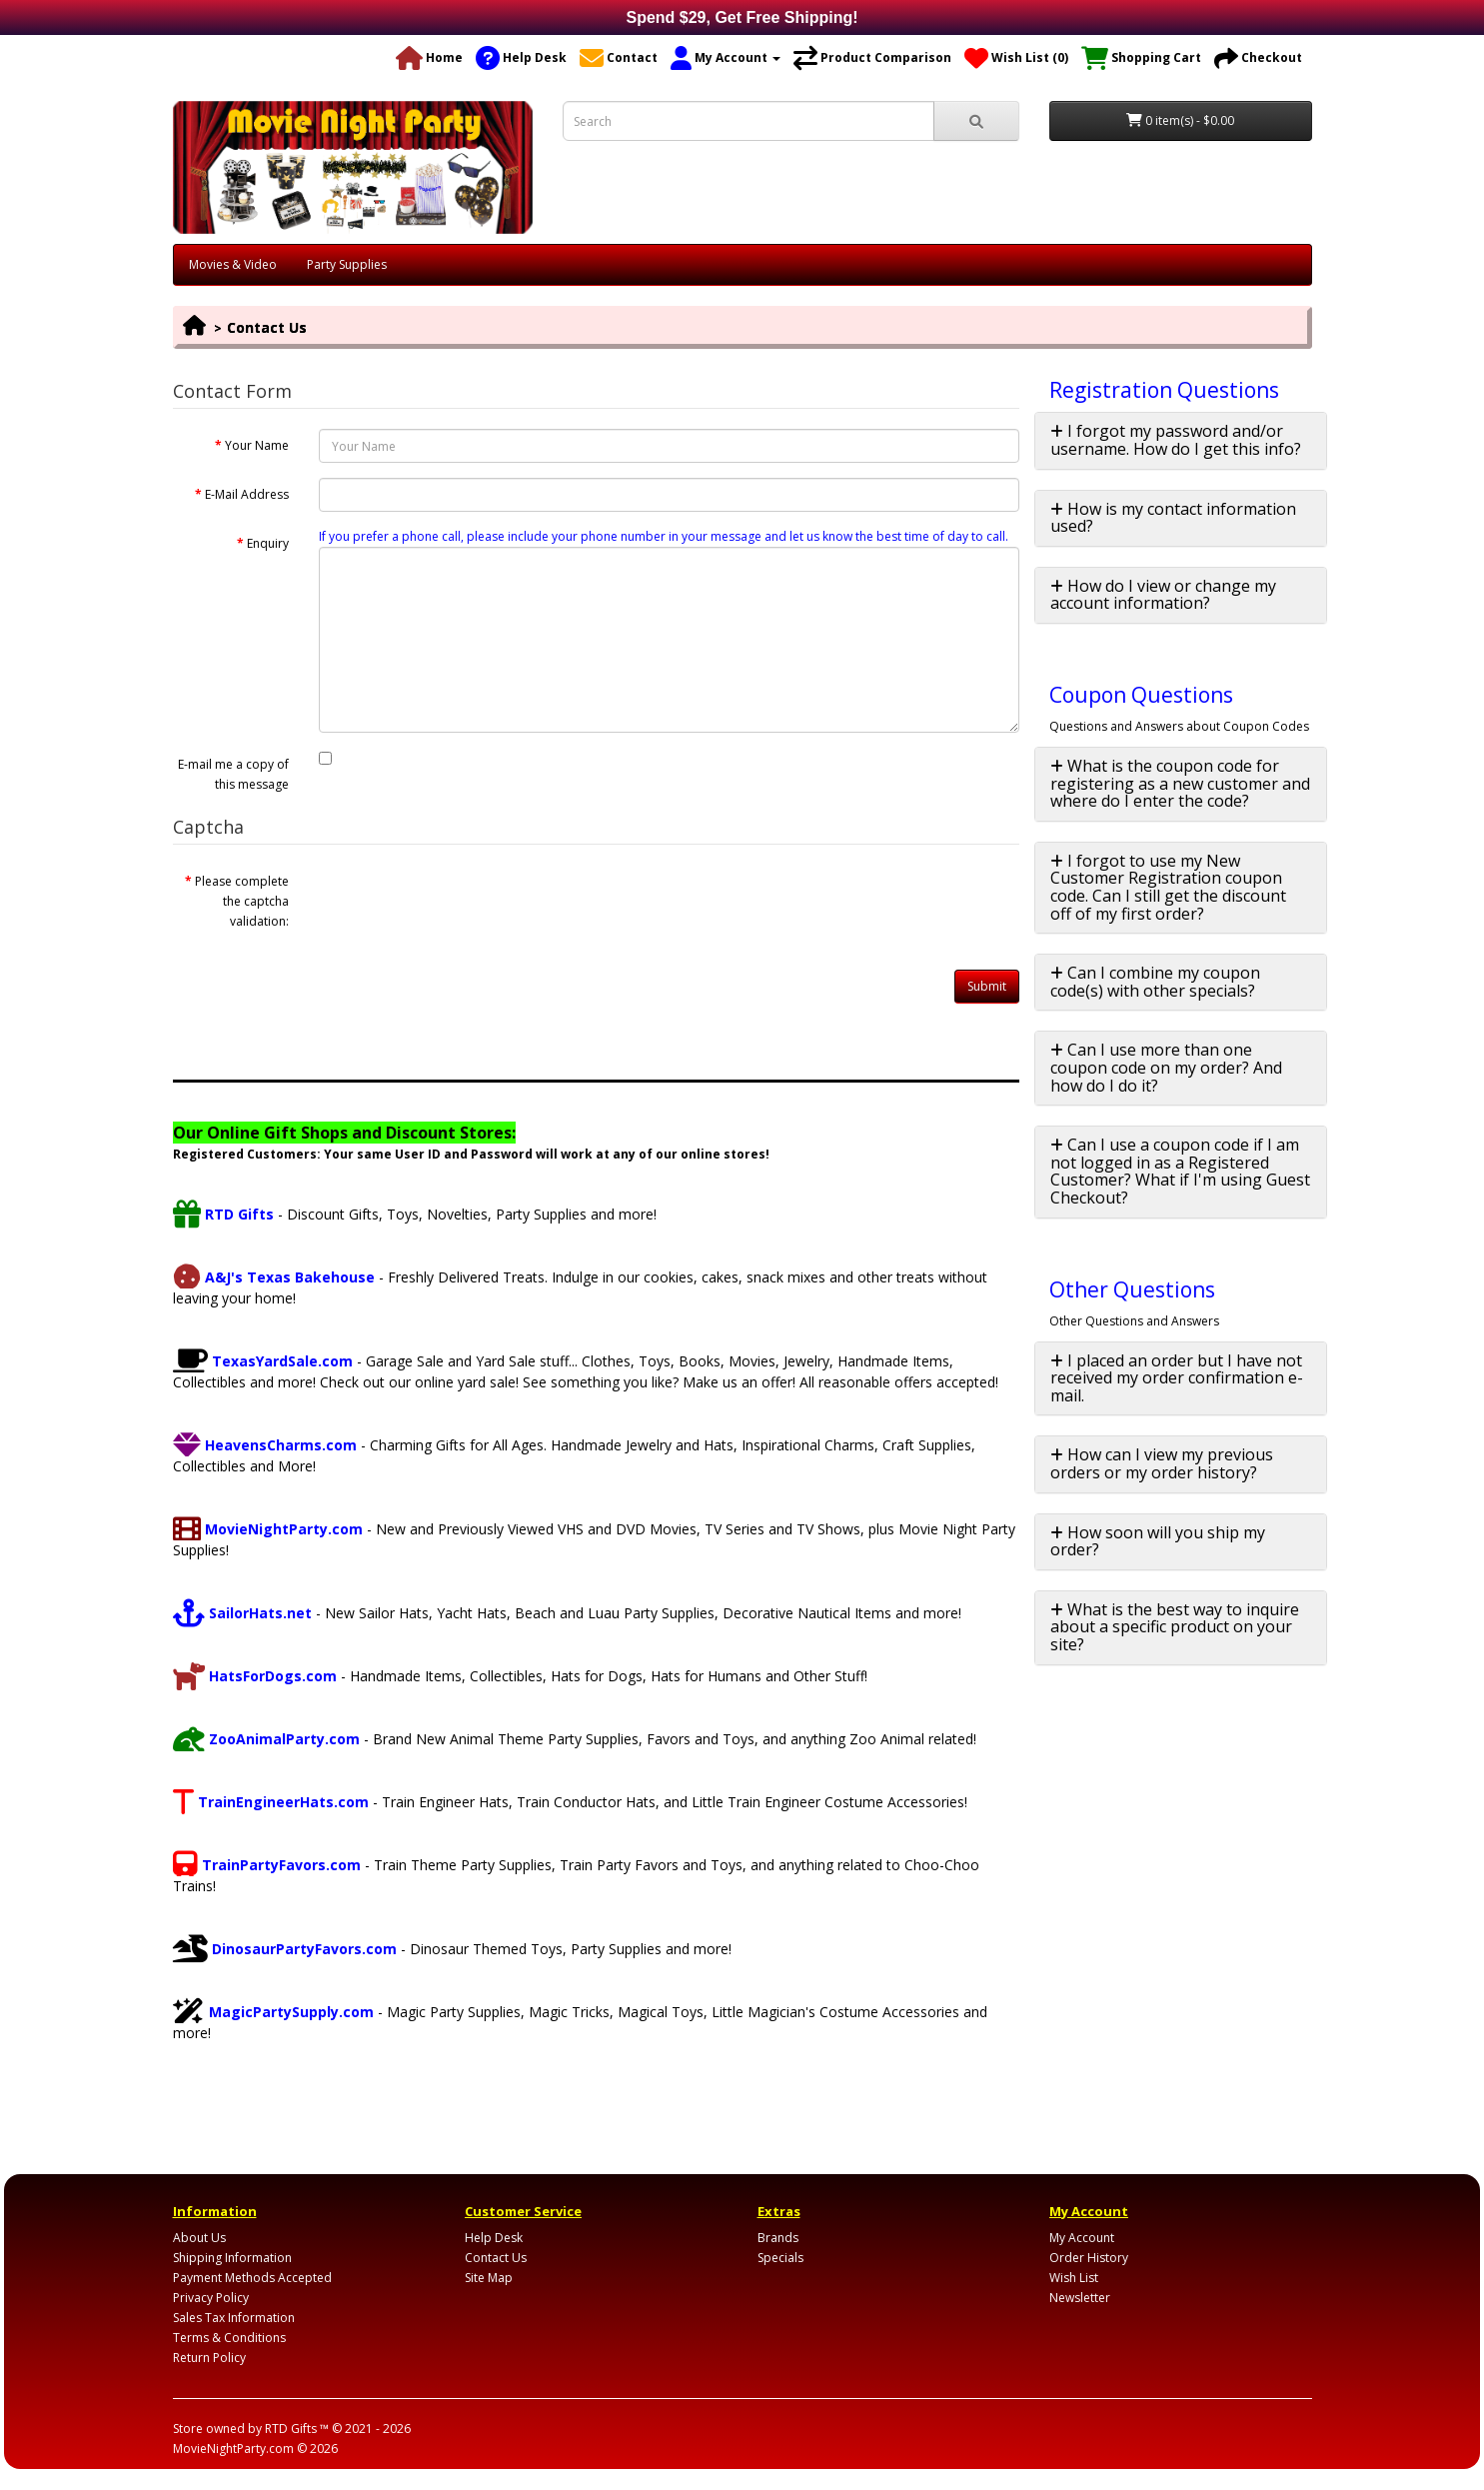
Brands (777, 2237)
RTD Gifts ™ (297, 2428)
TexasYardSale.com (263, 1360)
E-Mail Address (247, 494)
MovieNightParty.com (268, 1528)
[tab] (1180, 440)
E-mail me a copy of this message (233, 774)
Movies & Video (233, 264)
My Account (1081, 2237)
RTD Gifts (223, 1214)
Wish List (1073, 2277)
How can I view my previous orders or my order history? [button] (1161, 1463)
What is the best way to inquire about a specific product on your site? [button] (1174, 1626)
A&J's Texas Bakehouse (274, 1276)
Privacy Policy (211, 2297)
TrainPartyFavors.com (267, 1864)
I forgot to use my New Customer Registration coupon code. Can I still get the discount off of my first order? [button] (1168, 887)
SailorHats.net (242, 1612)
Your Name (257, 445)
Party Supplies (347, 264)
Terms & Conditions (229, 2337)
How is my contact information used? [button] (1173, 518)
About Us (199, 2237)
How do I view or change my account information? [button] (1163, 595)
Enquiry (268, 543)
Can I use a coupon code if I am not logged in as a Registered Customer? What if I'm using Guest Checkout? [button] (1180, 1171)
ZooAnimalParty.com (266, 1738)
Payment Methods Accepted (252, 2277)
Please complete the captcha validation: (242, 901)
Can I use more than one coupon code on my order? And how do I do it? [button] (1166, 1067)
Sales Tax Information (234, 2317)
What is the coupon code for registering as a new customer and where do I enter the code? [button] (1180, 783)
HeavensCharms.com (265, 1444)
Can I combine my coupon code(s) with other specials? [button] (1155, 982)
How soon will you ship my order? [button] (1157, 1541)
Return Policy (209, 2357)
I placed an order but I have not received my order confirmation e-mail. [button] (1176, 1377)
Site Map (489, 2277)
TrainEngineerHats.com (271, 1801)
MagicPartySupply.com (273, 2011)
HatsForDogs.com (255, 1675)
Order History (1088, 2257)
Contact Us (267, 327)
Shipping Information (232, 2257)
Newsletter (1079, 2297)
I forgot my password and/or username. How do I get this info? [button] (1175, 440)
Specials (780, 2257)
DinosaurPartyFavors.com (285, 1948)
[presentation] (471, 904)
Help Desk (494, 2237)
